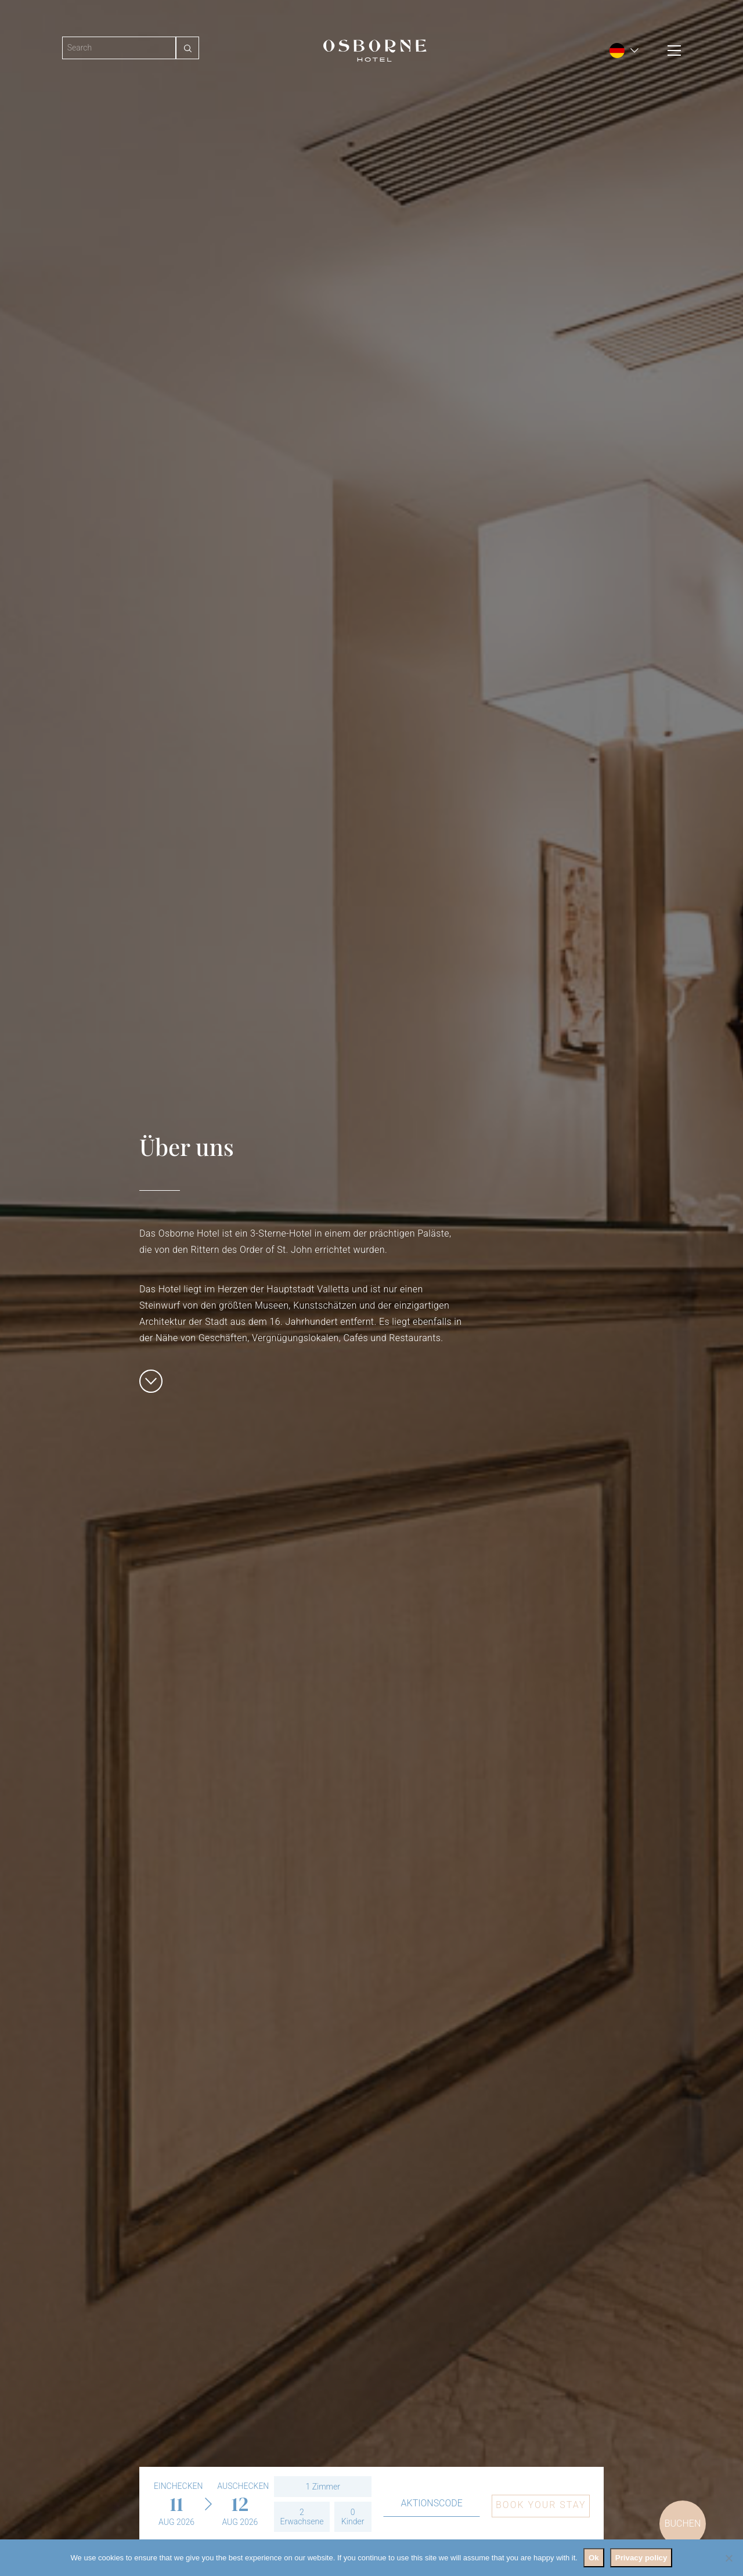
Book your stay (541, 2504)
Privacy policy (641, 2557)
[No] (728, 2558)
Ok (594, 2557)
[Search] (119, 48)
